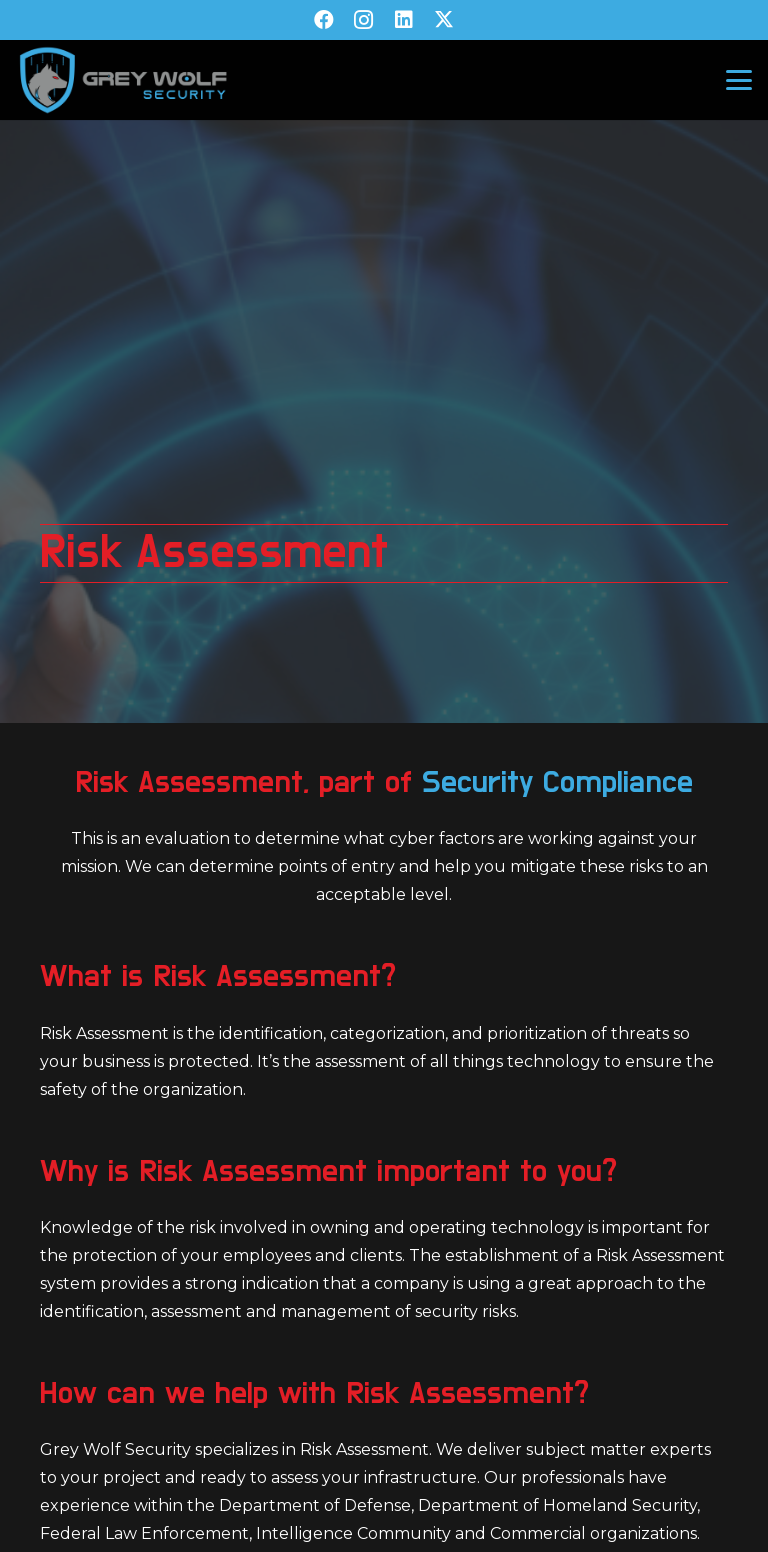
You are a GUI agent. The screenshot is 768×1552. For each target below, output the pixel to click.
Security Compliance (557, 782)
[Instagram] (364, 20)
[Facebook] (324, 20)
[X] (444, 20)
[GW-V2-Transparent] (122, 80)
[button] (739, 80)
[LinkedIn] (404, 20)
